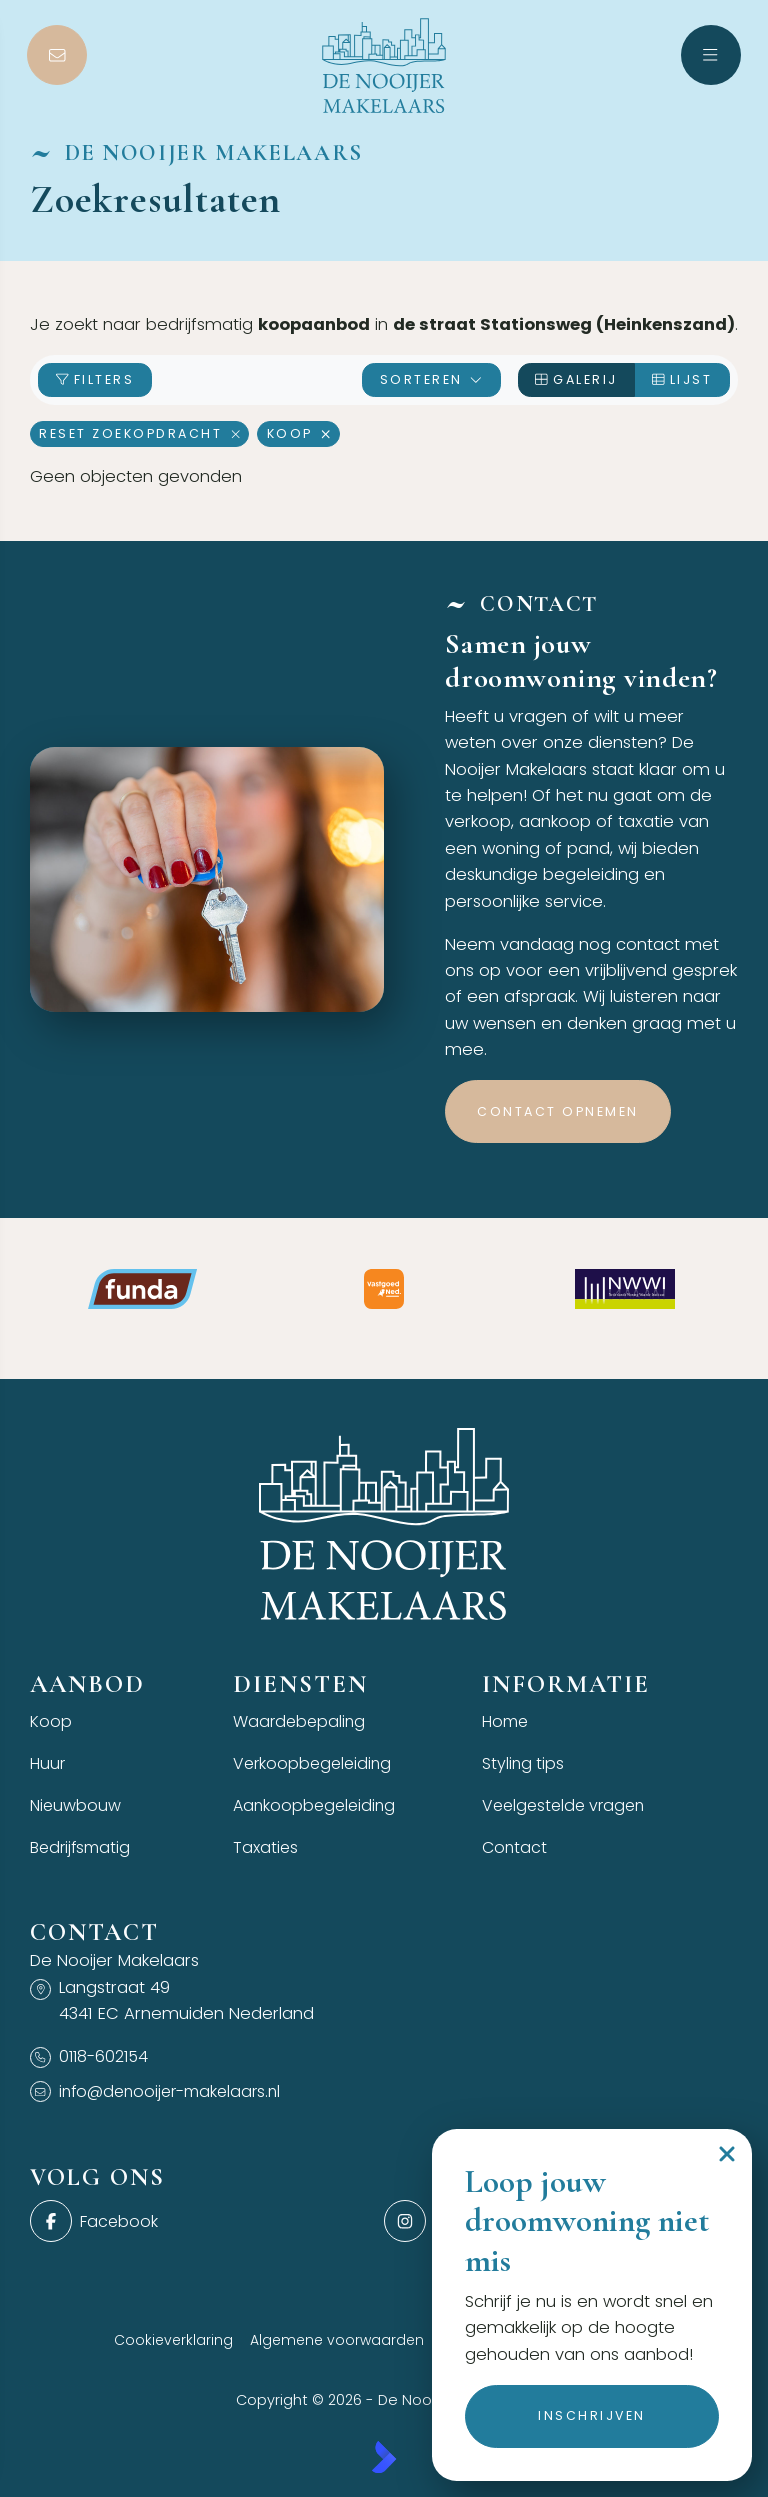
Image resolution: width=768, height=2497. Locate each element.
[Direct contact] (57, 55)
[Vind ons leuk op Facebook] (201, 2225)
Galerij (576, 379)
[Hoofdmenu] (711, 55)
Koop (299, 433)
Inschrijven (592, 2415)
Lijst (682, 379)
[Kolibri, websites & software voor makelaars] (384, 2461)
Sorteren (432, 379)
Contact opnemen (558, 1111)
